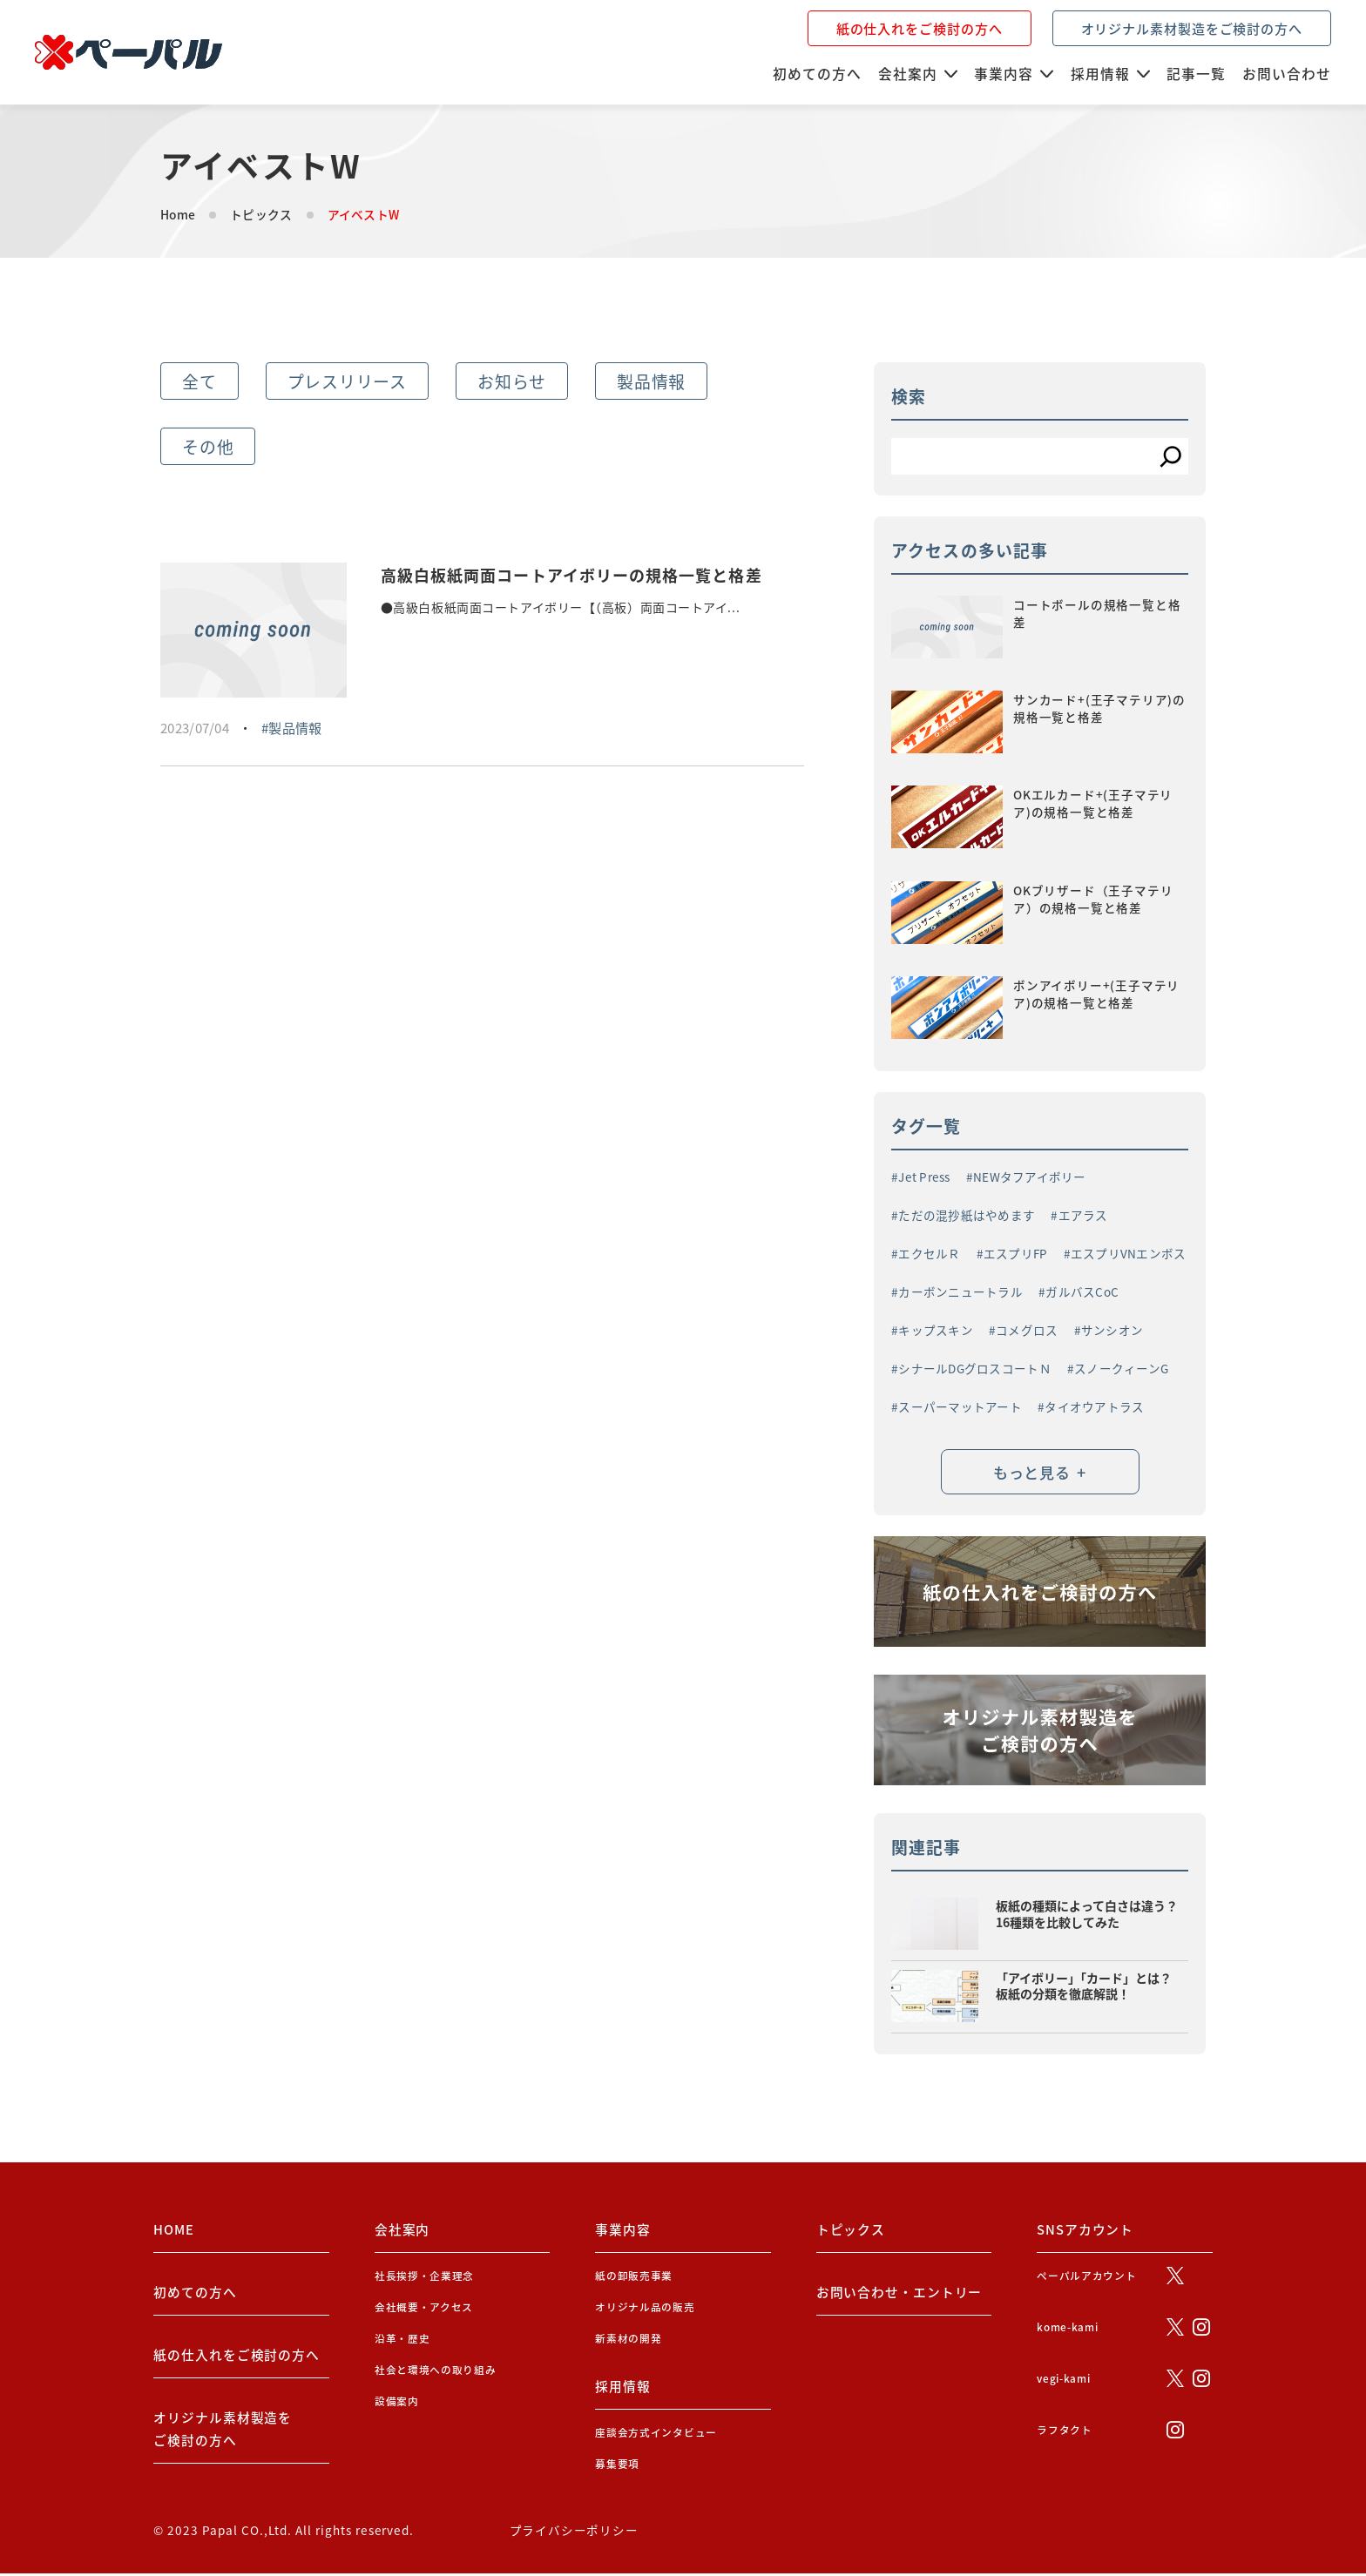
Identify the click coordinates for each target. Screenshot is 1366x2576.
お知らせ (511, 381)
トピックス (261, 214)
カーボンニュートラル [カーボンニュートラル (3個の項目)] (960, 1292)
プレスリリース (347, 381)
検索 (908, 396)
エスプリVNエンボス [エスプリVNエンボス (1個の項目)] (1129, 1254)
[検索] (1170, 456)
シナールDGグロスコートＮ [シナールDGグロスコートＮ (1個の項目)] (975, 1369)
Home (177, 214)
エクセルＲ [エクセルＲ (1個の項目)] (929, 1254)
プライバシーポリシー (574, 2532)
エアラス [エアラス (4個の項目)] (1083, 1215)
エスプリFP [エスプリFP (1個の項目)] (1016, 1254)
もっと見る (1039, 1473)
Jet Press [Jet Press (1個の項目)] (924, 1177)
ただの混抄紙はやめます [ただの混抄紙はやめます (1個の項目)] (966, 1215)
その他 (207, 446)
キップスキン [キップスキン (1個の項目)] (935, 1330)
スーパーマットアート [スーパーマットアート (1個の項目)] (960, 1407)
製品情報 (651, 381)
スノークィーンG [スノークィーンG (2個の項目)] (1121, 1369)
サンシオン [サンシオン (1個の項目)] (1112, 1330)
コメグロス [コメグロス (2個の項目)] (1027, 1330)
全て (199, 381)
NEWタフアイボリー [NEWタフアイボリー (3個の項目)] (1029, 1177)
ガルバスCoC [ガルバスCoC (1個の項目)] (1082, 1292)
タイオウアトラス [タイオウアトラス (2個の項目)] (1094, 1407)
